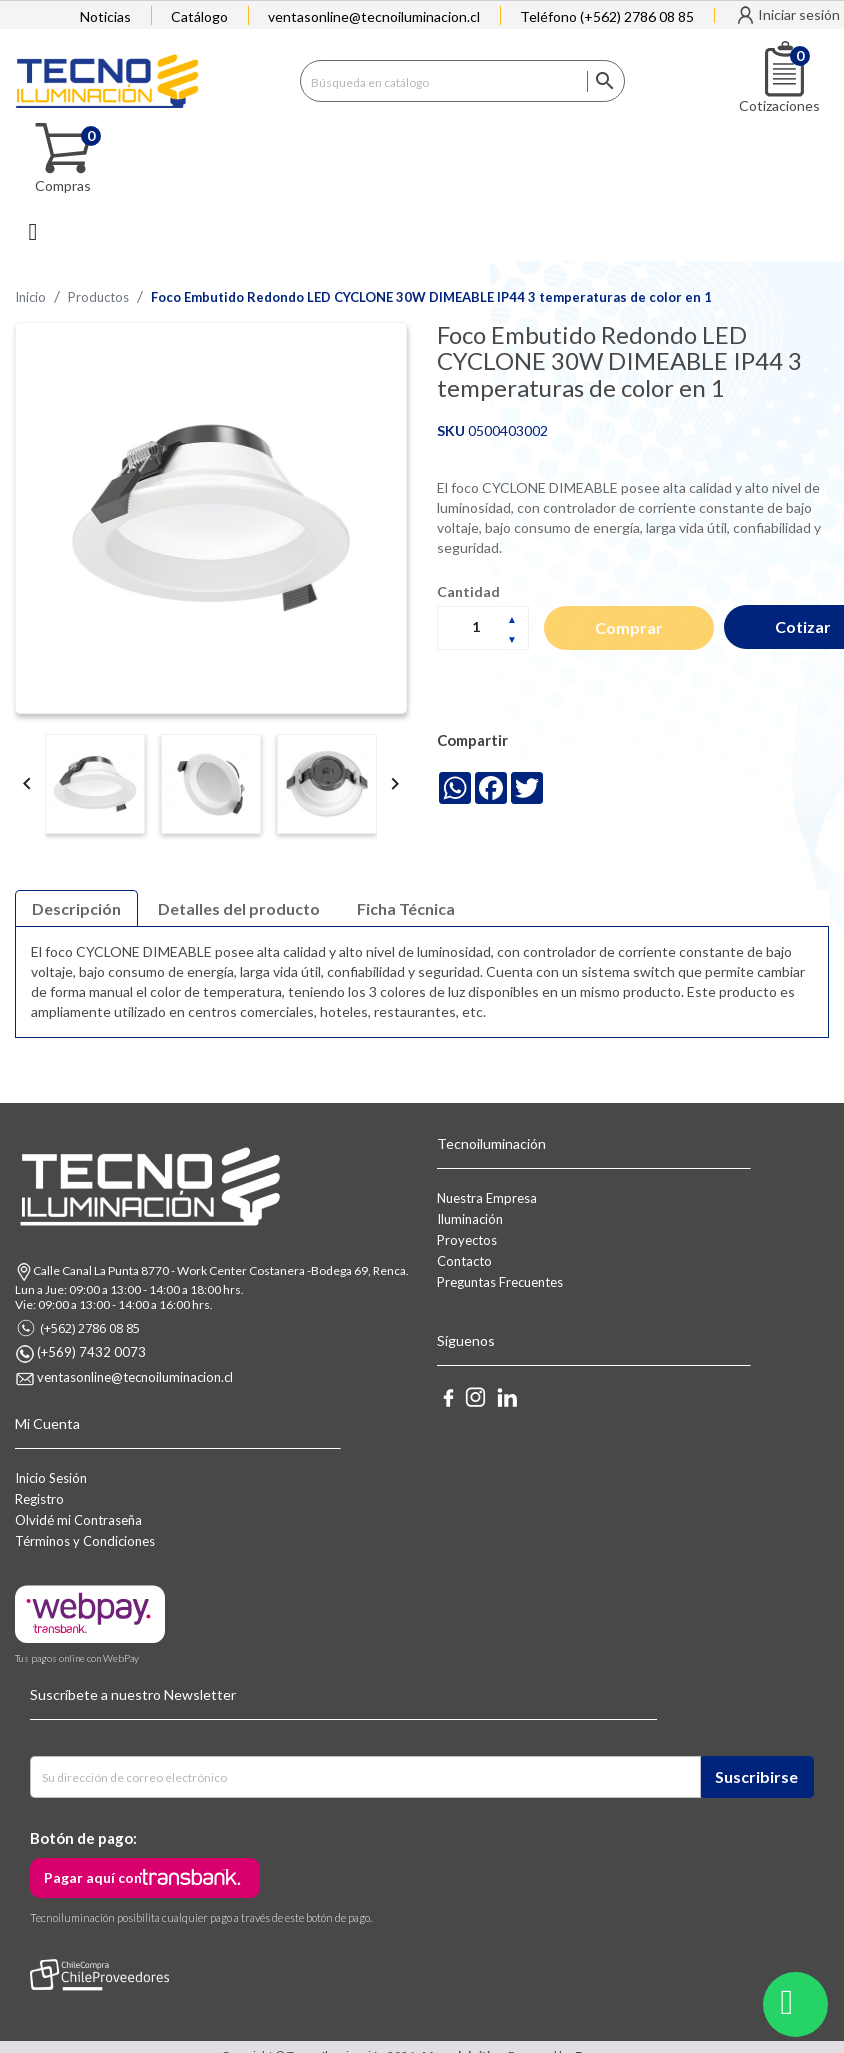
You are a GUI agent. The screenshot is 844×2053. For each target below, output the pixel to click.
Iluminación (470, 1219)
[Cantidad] (483, 627)
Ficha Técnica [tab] (406, 908)
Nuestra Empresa (487, 1198)
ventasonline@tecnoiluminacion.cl (374, 16)
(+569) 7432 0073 (91, 1352)
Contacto (464, 1261)
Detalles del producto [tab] (239, 908)
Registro (39, 1499)
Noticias (105, 16)
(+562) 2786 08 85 (90, 1328)
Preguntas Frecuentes (500, 1282)
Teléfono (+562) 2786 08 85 (607, 16)
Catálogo (199, 16)
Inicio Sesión (51, 1478)
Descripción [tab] (76, 908)
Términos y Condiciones (85, 1541)
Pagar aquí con (93, 1877)
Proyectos (467, 1240)
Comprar (629, 627)
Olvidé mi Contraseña (78, 1520)
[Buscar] (463, 81)
